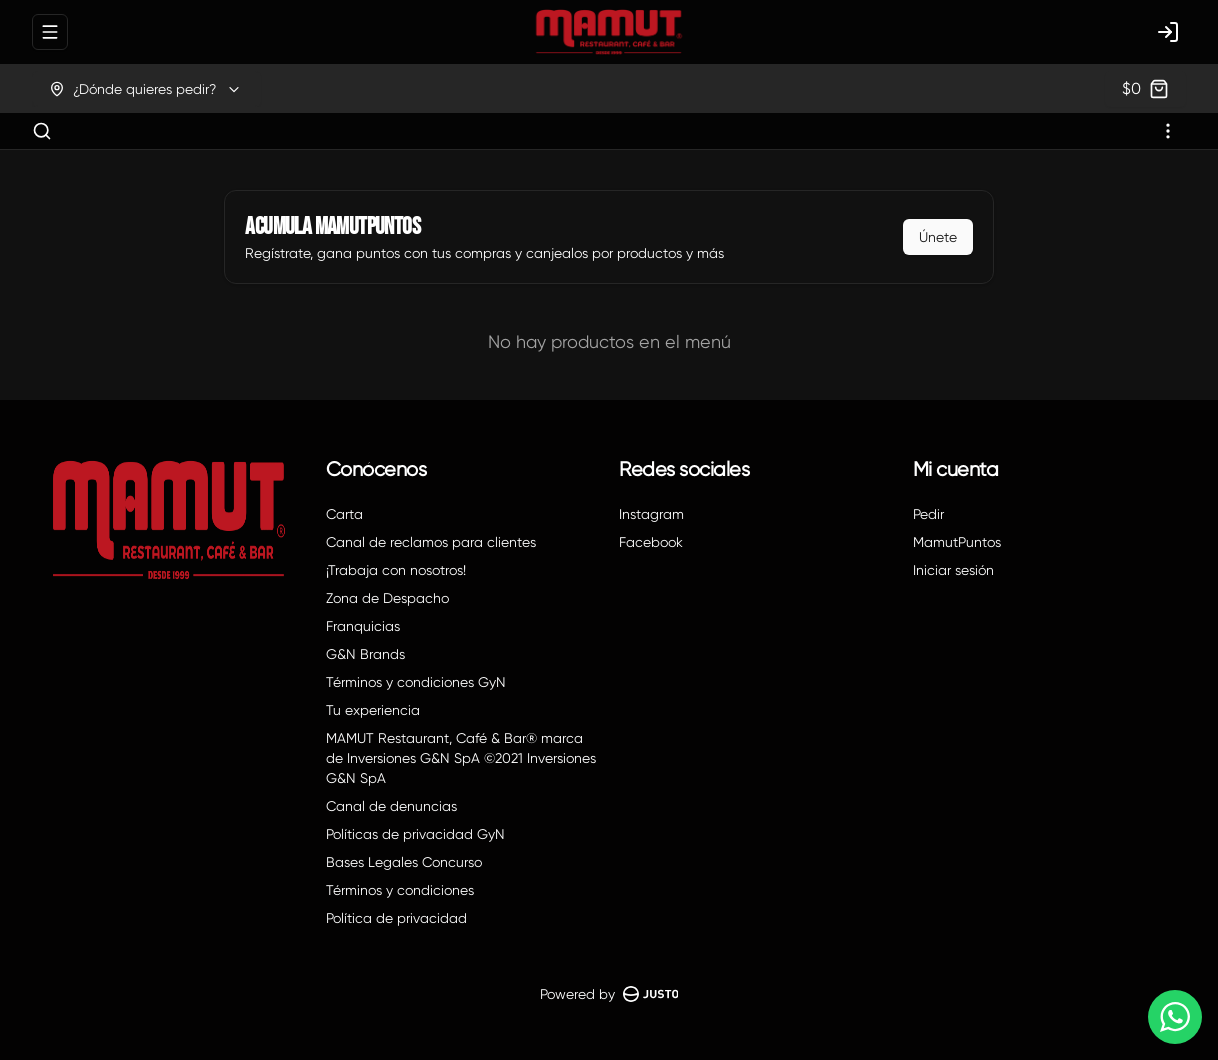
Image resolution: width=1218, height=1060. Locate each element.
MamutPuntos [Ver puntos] (957, 542)
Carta (344, 514)
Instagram (651, 514)
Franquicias (363, 626)
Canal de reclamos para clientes (431, 542)
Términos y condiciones (400, 890)
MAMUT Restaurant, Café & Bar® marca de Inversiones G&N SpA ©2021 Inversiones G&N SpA (461, 758)
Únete (938, 237)
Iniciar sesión (953, 570)
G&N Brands (365, 654)
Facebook (651, 542)
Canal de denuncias (391, 806)
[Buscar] (42, 131)
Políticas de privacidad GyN (415, 834)
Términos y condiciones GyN (416, 682)
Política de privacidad (396, 918)
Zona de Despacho (387, 598)
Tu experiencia (373, 710)
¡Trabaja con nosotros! (396, 570)
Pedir (928, 514)
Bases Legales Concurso (404, 862)
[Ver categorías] (1168, 131)
